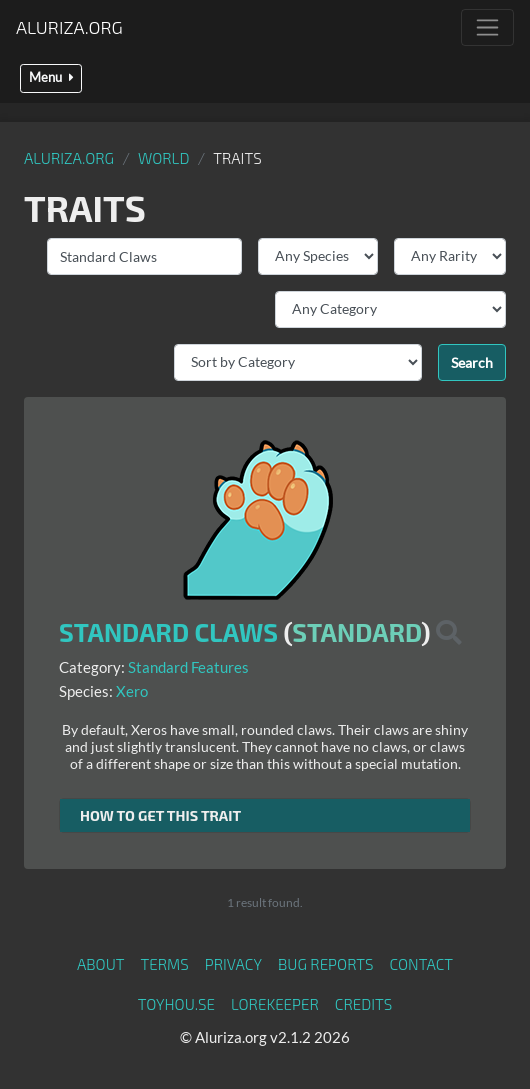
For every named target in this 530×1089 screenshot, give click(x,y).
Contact (421, 964)
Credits (364, 1004)
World (164, 158)
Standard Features (188, 667)
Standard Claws (168, 632)
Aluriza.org (69, 27)
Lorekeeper (275, 1004)
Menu (51, 77)
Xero (132, 691)
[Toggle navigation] (487, 27)
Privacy (233, 964)
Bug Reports (326, 964)
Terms (165, 964)
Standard (356, 632)
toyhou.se (176, 1004)
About (101, 964)
